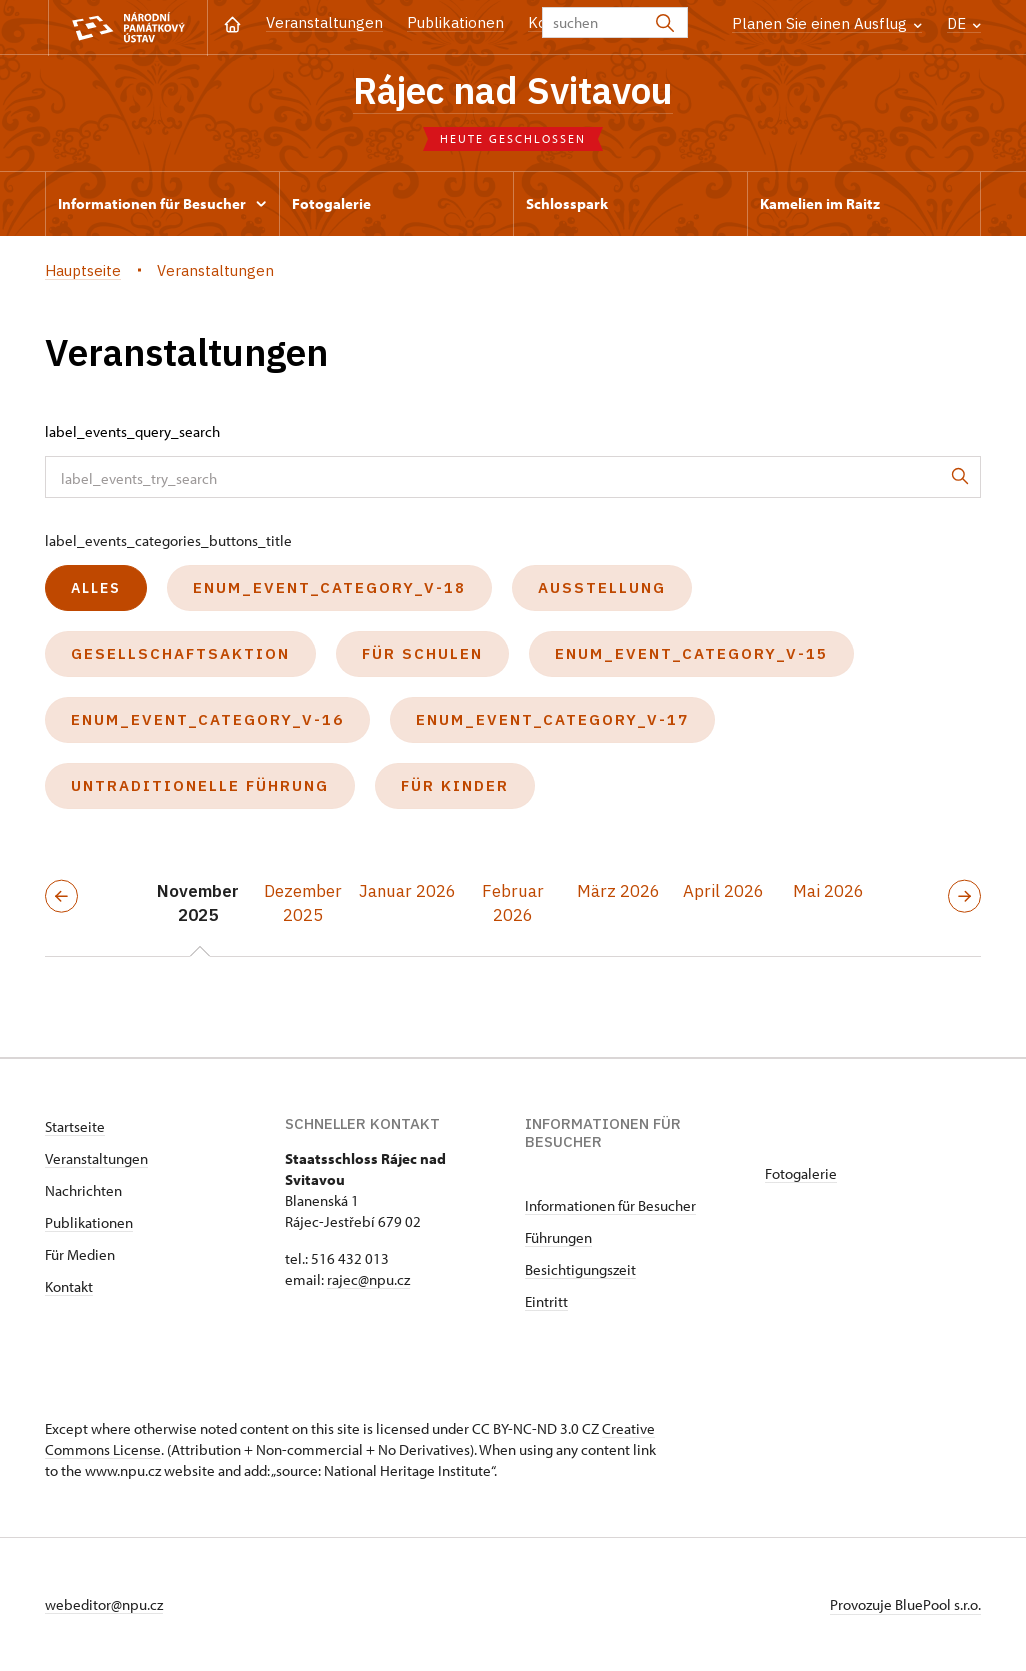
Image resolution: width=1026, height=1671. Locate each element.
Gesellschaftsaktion (180, 653)
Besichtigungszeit (580, 1269)
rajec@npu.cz (368, 1279)
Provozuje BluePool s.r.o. (905, 1604)
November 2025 (198, 903)
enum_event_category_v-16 (207, 719)
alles (96, 588)
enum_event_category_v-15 (691, 653)
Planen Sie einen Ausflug (827, 23)
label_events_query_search (132, 431)
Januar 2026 (407, 891)
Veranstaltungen (324, 22)
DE (964, 23)
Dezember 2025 (303, 903)
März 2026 (618, 891)
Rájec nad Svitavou (513, 90)
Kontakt (69, 1286)
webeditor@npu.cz (104, 1604)
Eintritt (546, 1301)
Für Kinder (455, 785)
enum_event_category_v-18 (329, 587)
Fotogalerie (801, 1173)
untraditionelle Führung (200, 785)
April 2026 (723, 891)
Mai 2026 (828, 891)
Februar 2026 (513, 903)
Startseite (75, 1126)
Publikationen (455, 22)
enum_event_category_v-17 (552, 719)
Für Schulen (422, 653)
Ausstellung (602, 587)
